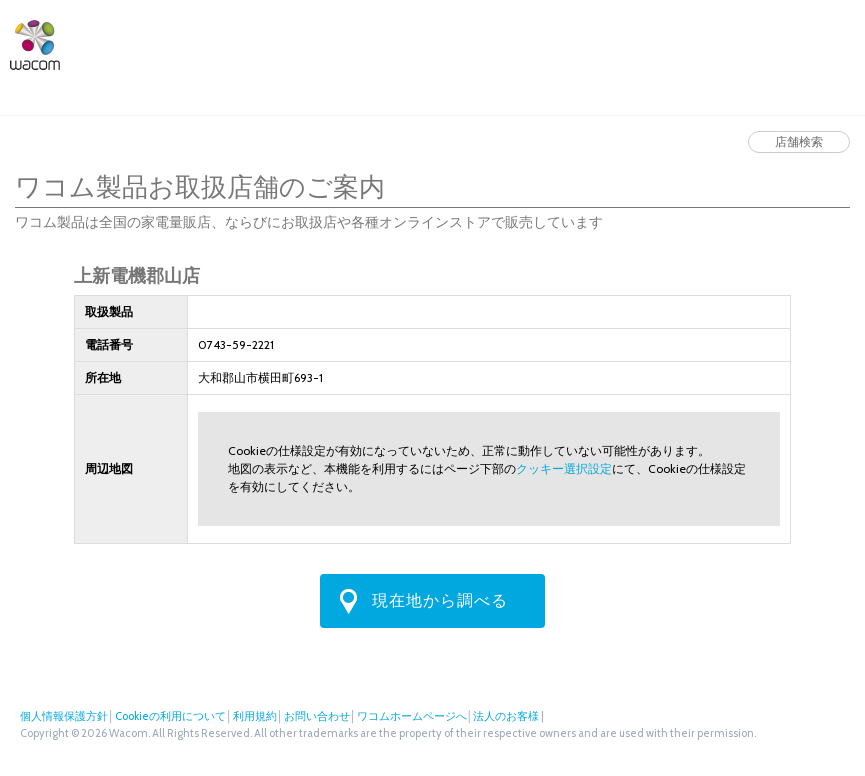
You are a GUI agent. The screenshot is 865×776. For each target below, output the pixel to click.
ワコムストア (517, 42)
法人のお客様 (708, 42)
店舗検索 (611, 42)
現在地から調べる (440, 600)
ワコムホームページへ (412, 716)
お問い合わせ (317, 716)
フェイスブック (812, 42)
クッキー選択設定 (564, 468)
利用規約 (255, 716)
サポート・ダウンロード (389, 42)
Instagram (845, 42)
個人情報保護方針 (64, 716)
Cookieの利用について (170, 716)
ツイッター (779, 42)
